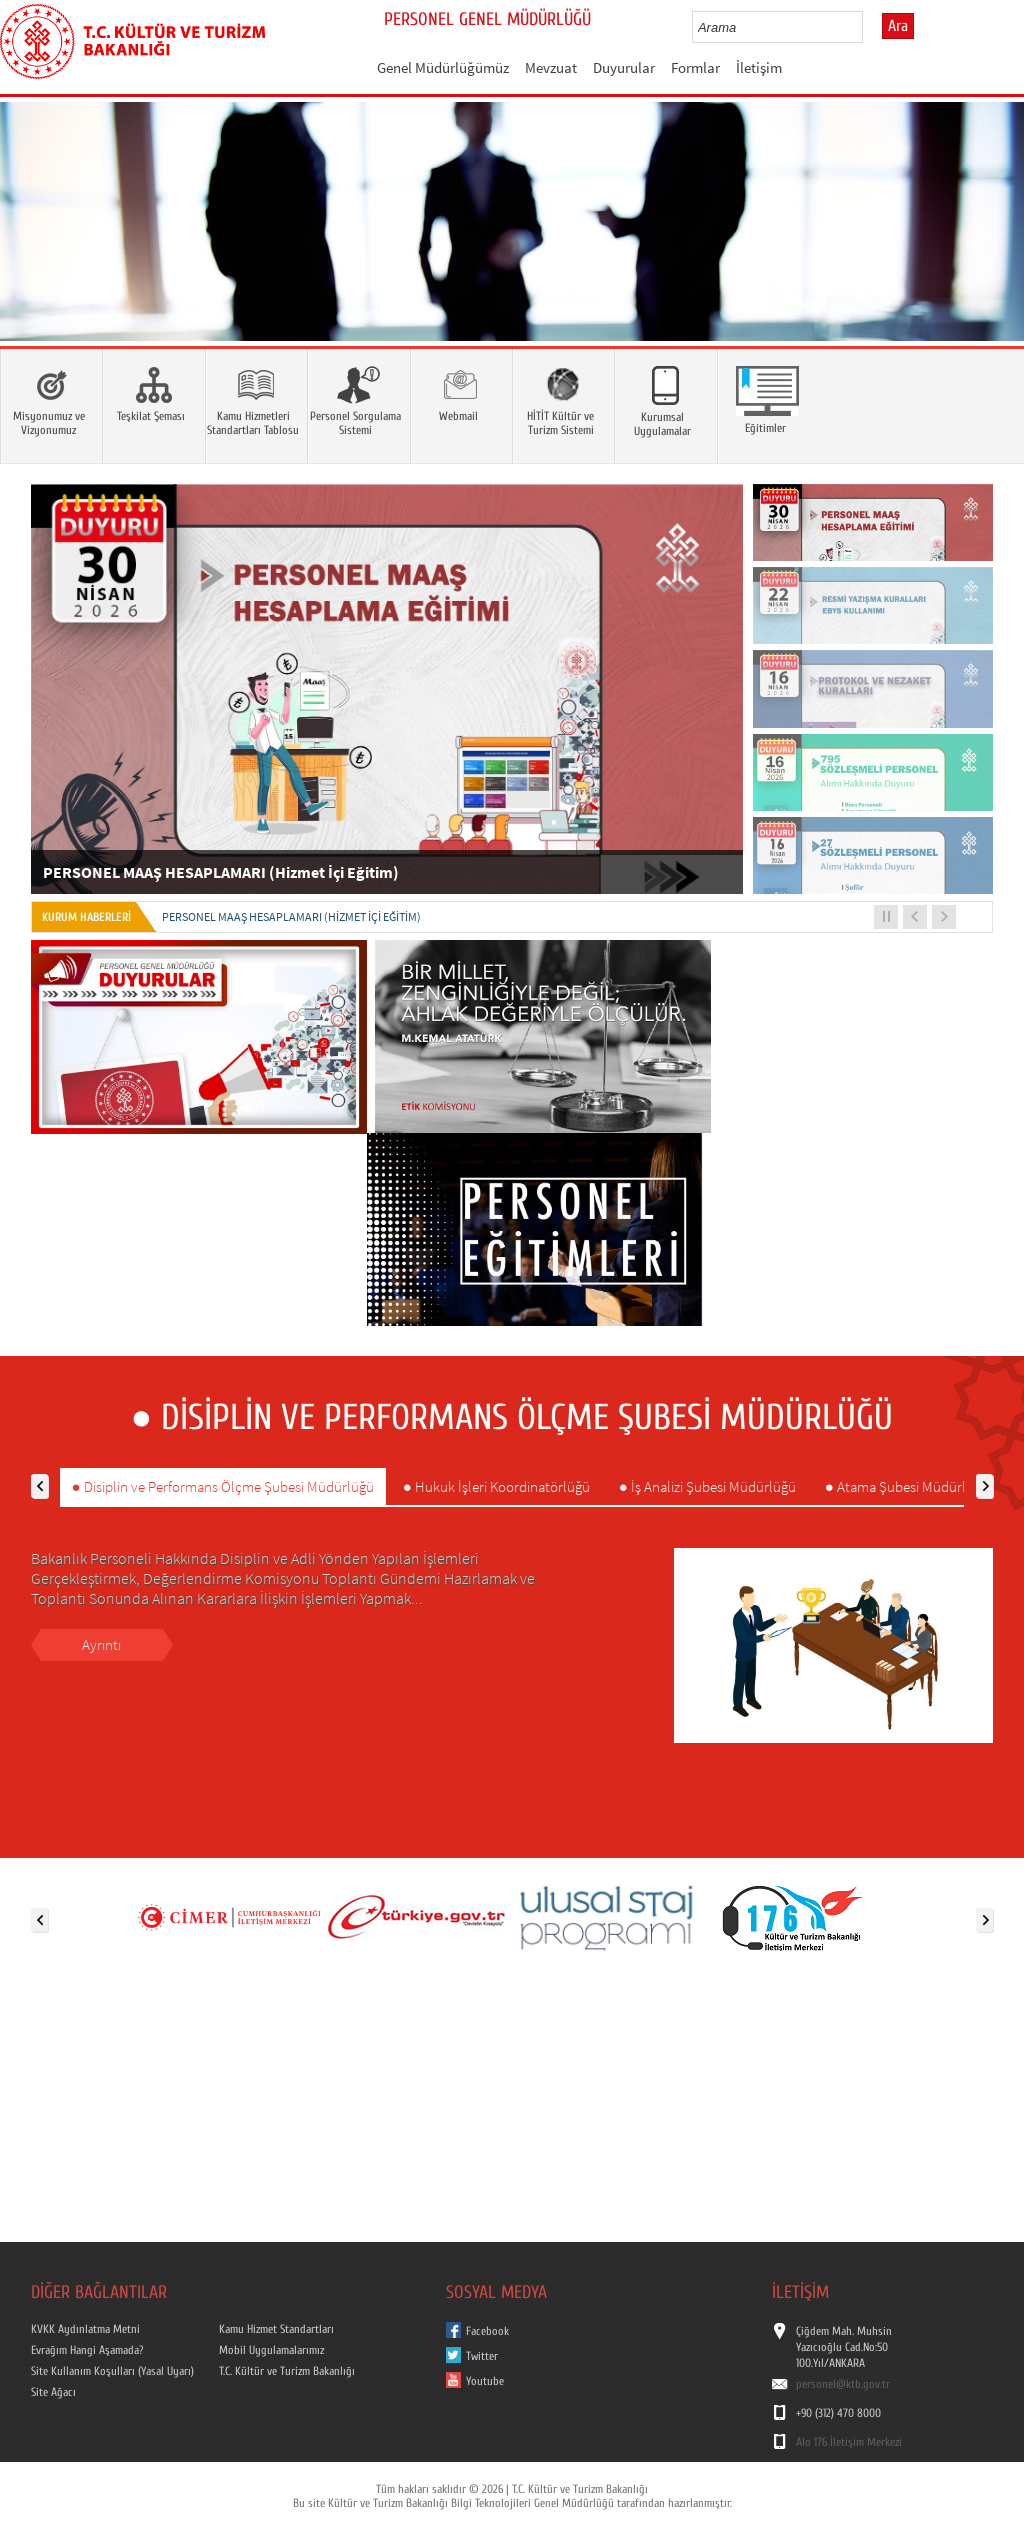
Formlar (695, 67)
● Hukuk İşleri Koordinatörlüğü (496, 1486)
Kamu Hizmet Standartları (276, 2329)
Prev (35, 251)
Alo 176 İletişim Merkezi (849, 2442)
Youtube (485, 2381)
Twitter (482, 2356)
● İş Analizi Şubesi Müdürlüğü (707, 1486)
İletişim (759, 67)
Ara (898, 26)
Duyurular (624, 67)
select (868, 27)
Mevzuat (551, 67)
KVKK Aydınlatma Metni (85, 2329)
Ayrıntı (101, 1644)
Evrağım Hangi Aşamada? (87, 2350)
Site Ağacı (53, 2392)
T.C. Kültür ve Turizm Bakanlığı (287, 2371)
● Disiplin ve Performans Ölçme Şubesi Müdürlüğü (223, 1486)
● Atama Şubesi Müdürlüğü (907, 1486)
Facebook (487, 2331)
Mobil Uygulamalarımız (271, 2350)
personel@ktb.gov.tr (843, 2384)
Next (989, 251)
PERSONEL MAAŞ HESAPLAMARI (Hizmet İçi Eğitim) (291, 916)
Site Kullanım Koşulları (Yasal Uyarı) (112, 2371)
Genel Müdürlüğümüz (443, 67)
